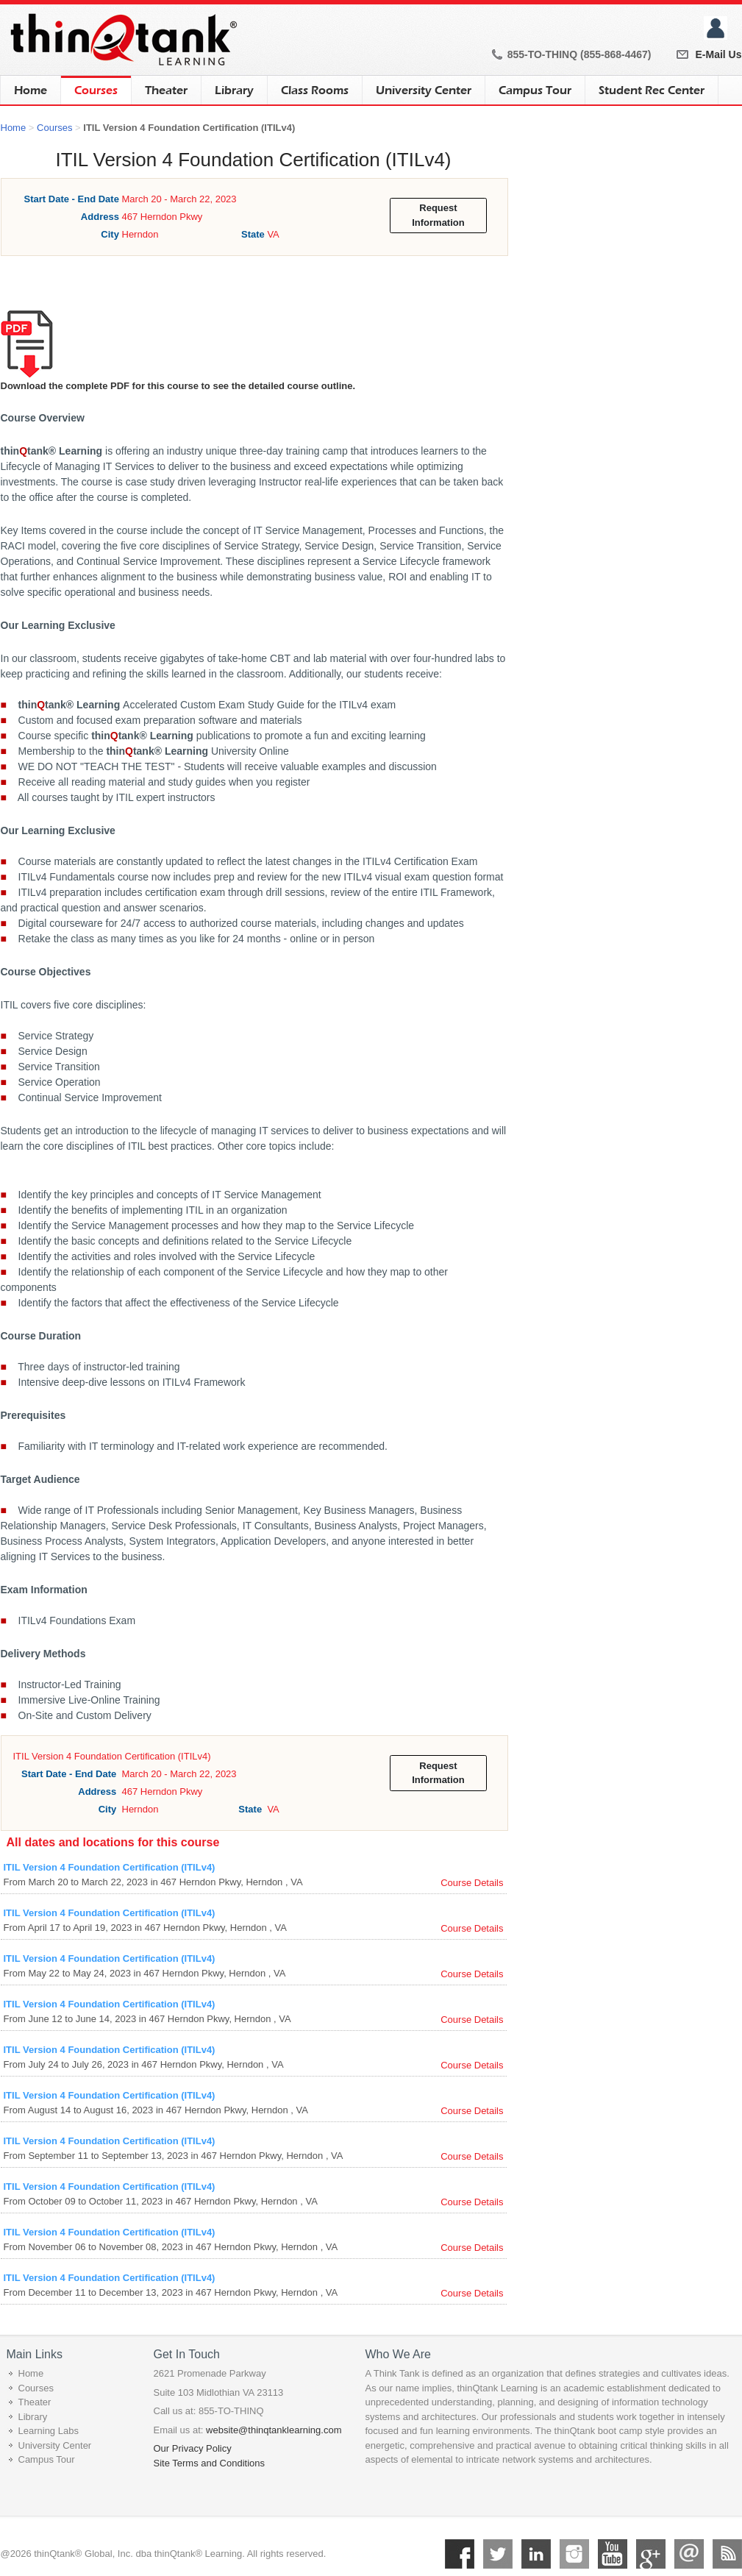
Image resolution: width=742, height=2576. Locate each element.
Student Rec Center (651, 90)
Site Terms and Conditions (209, 2463)
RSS (727, 2554)
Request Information (438, 215)
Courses (96, 86)
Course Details (471, 1882)
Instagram (574, 2554)
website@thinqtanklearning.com (273, 2430)
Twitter (498, 2554)
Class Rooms (315, 90)
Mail (689, 2554)
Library (234, 90)
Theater (166, 90)
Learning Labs (48, 2430)
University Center (423, 90)
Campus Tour (535, 90)
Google (651, 2554)
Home (30, 90)
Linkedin (536, 2554)
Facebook (459, 2554)
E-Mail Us (718, 54)
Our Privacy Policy (193, 2448)
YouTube (612, 2554)
